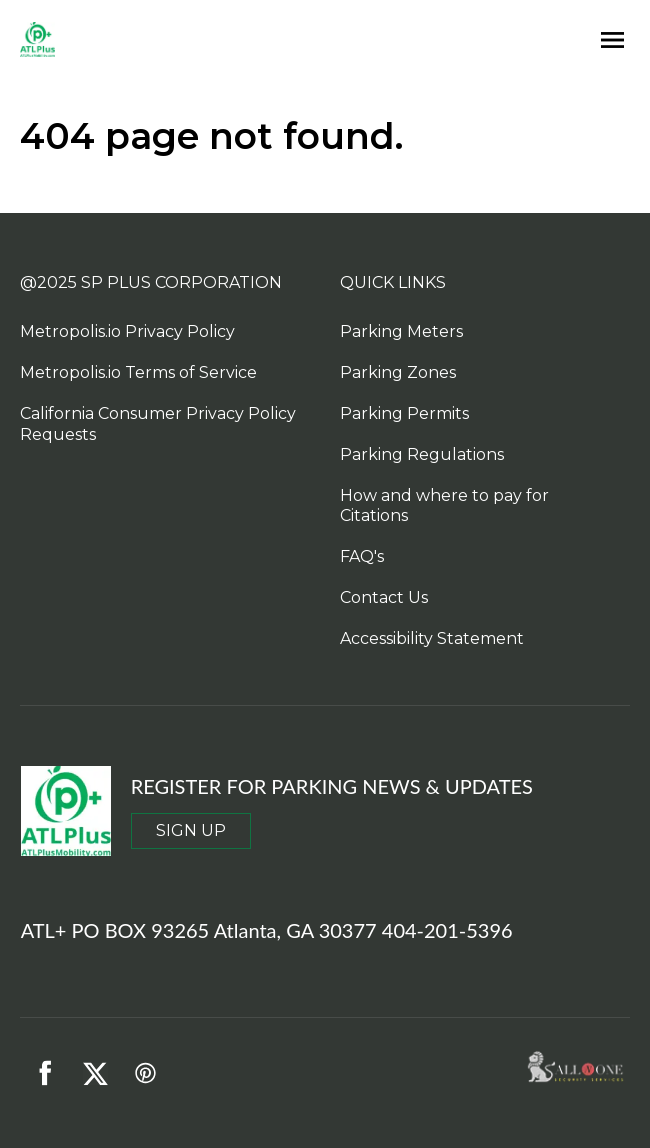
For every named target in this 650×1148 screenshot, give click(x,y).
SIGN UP (191, 830)
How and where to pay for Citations (444, 506)
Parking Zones (398, 372)
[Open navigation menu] (607, 40)
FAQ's (362, 556)
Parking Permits (404, 413)
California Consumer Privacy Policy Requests (158, 424)
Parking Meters (401, 331)
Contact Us (384, 597)
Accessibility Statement (432, 638)
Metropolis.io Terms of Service (138, 372)
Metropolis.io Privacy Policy (127, 331)
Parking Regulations (422, 454)
